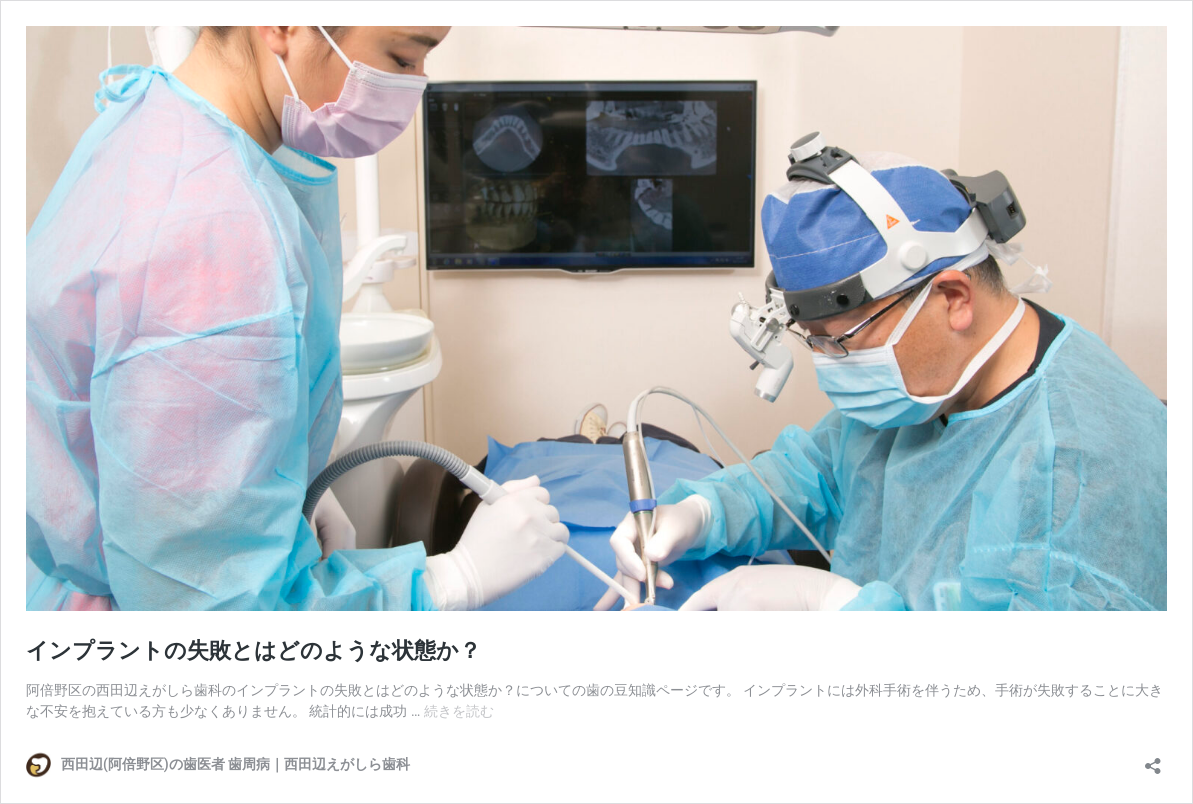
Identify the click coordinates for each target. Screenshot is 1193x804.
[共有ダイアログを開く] (1153, 759)
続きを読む (459, 711)
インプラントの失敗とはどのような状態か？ (253, 650)
